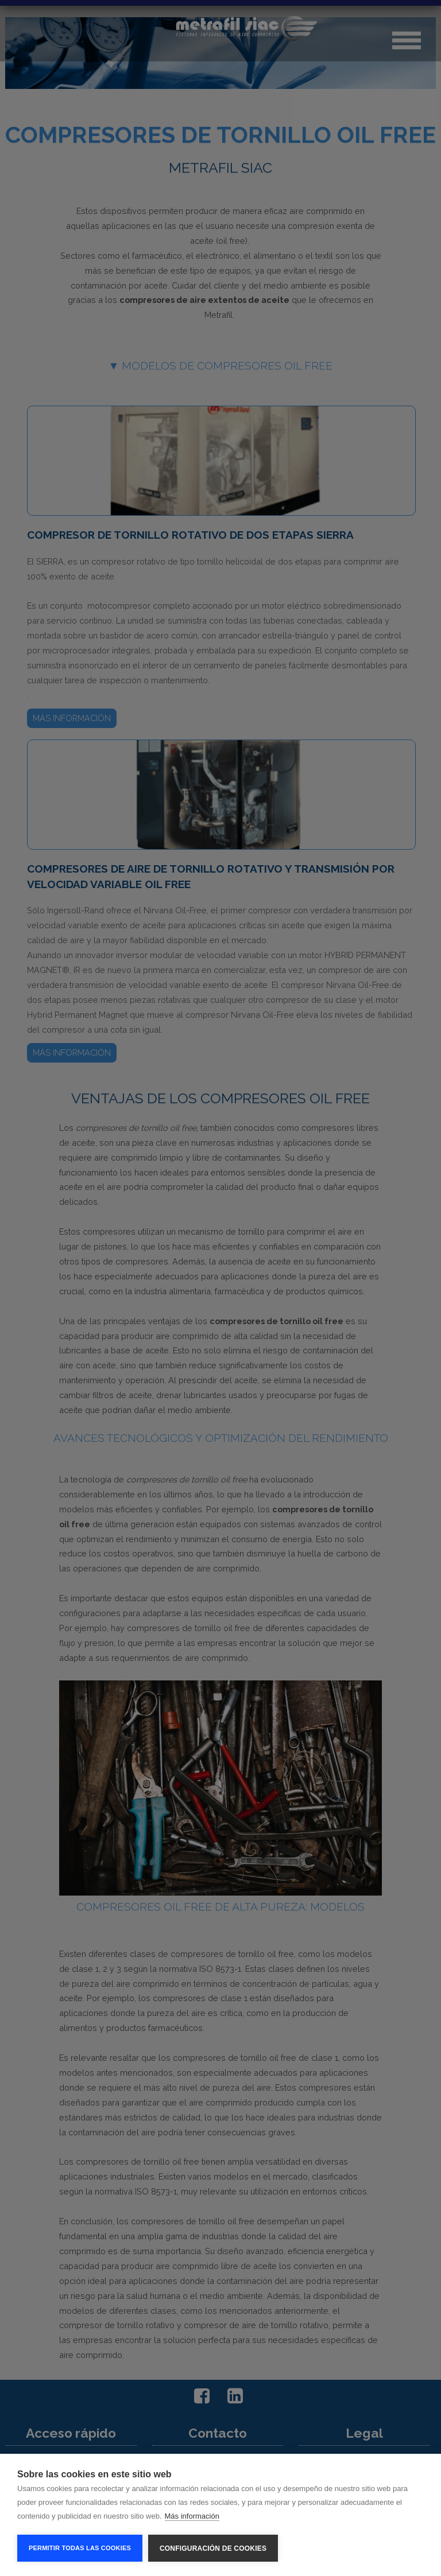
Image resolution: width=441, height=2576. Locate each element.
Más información (192, 2516)
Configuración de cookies (213, 2548)
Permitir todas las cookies (80, 2547)
